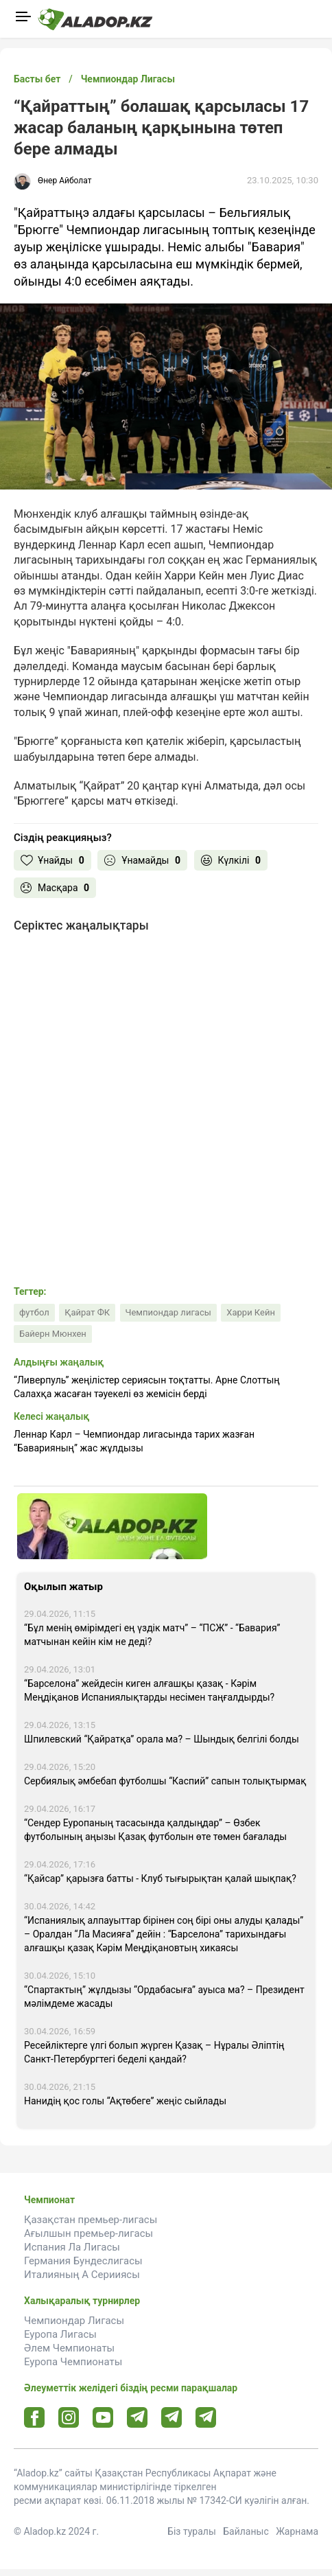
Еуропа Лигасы (60, 2334)
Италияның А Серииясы (82, 2274)
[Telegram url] (137, 2417)
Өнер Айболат (64, 180)
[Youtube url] (103, 2418)
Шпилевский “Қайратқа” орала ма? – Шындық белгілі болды (161, 1739)
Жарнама (297, 2531)
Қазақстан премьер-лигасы (90, 2219)
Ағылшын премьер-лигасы (88, 2233)
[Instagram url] (68, 2418)
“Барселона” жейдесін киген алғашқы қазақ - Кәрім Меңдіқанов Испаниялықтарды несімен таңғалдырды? (149, 1690)
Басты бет (37, 78)
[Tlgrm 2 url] (206, 2417)
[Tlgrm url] (172, 2417)
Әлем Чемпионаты (69, 2348)
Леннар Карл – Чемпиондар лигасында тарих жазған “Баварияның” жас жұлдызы (134, 1441)
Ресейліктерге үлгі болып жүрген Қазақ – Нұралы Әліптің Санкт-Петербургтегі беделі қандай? (154, 2052)
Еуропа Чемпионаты (73, 2362)
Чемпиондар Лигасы (74, 2320)
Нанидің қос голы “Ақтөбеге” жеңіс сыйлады (125, 2100)
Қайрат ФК (87, 1312)
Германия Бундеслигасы (83, 2261)
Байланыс (246, 2531)
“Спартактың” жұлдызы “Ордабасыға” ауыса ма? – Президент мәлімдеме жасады (164, 1996)
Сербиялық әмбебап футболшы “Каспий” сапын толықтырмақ (165, 1780)
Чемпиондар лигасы (168, 1312)
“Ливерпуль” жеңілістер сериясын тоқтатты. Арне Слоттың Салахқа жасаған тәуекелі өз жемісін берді (147, 1387)
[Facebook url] (34, 2418)
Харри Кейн (250, 1312)
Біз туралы (191, 2531)
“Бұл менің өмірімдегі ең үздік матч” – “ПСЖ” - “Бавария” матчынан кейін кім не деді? (152, 1634)
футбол (34, 1312)
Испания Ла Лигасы (72, 2247)
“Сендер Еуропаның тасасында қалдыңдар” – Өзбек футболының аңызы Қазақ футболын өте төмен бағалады (155, 1829)
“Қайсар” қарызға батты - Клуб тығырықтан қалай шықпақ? (160, 1878)
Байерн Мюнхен (52, 1334)
